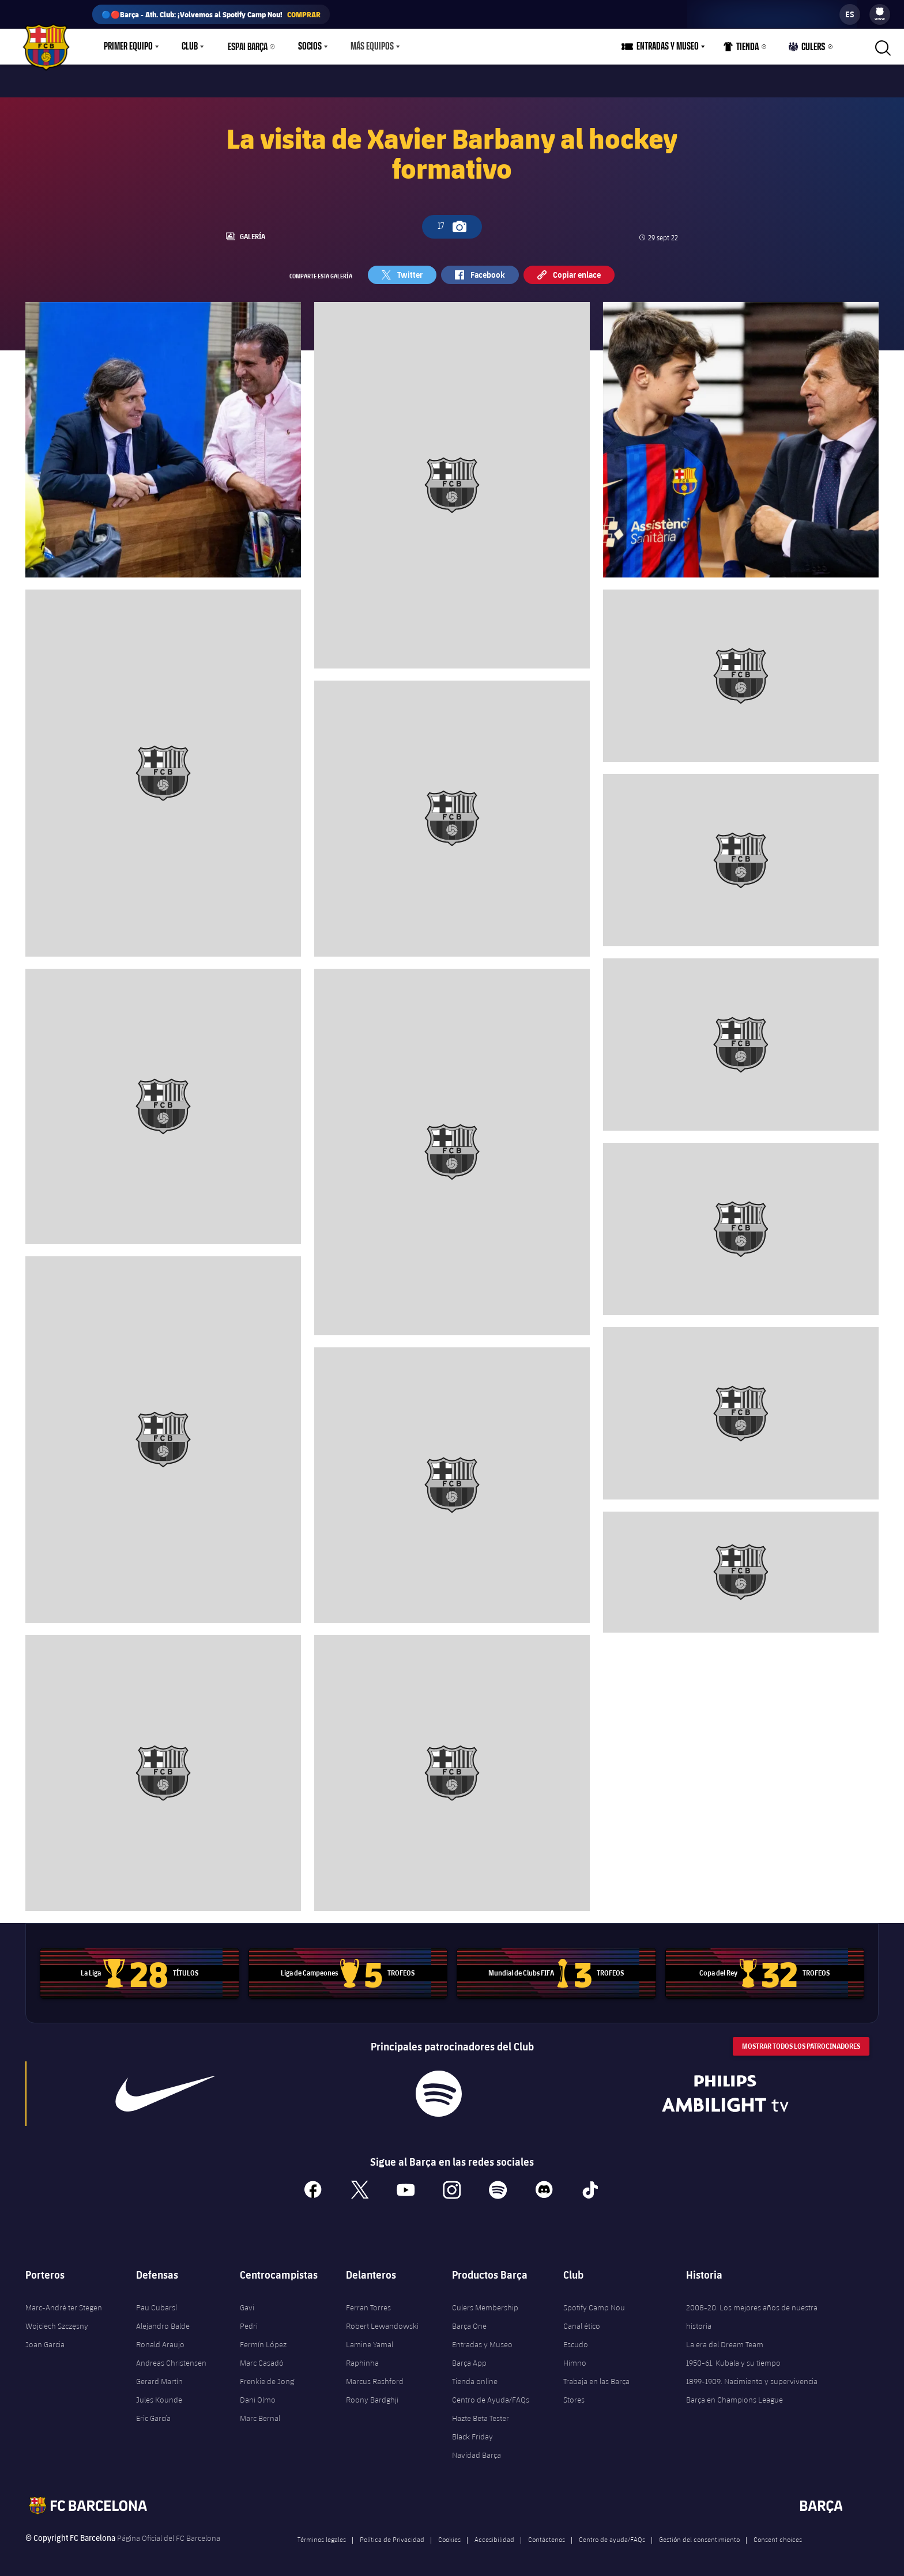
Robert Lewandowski (382, 2321)
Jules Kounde (159, 2395)
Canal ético (581, 2321)
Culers (807, 49)
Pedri (249, 2321)
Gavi (247, 2302)
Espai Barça (248, 46)
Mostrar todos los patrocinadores (801, 2041)
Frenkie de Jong (267, 2376)
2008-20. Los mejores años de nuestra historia (752, 2312)
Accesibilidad (494, 2534)
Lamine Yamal (369, 2339)
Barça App (469, 2358)
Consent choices (778, 2534)
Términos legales (321, 2534)
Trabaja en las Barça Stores (596, 2386)
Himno (574, 2358)
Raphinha (362, 2358)
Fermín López (263, 2339)
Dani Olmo (258, 2395)
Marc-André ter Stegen (63, 2302)
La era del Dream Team (724, 2339)
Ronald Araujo (160, 2339)
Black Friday (472, 2432)
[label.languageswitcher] (849, 14)
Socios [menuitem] (310, 46)
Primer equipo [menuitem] (128, 46)
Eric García (153, 2413)
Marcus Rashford (375, 2376)
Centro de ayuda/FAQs (612, 2534)
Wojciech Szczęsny (56, 2321)
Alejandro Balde (163, 2321)
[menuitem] (880, 11)
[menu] (879, 14)
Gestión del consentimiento (699, 2534)
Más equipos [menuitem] (372, 46)
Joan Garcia (45, 2339)
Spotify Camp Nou (594, 2302)
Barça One (469, 2321)
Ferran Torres (368, 2302)
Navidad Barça (476, 2450)
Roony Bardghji (372, 2395)
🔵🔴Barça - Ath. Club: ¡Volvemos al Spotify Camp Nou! (211, 14)
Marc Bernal (260, 2413)
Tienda (741, 49)
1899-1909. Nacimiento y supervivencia (752, 2376)
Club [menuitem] (190, 46)
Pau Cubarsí (156, 2302)
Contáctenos (546, 2534)
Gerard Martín (159, 2376)
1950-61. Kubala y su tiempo (733, 2358)
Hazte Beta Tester (480, 2413)
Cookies (449, 2534)
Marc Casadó (262, 2358)
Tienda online (475, 2376)
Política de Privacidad (392, 2534)
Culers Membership (485, 2302)
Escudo (575, 2339)
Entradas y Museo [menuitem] (667, 46)
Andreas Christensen (171, 2358)
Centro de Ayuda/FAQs (490, 2395)
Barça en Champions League (734, 2395)
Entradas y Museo (482, 2339)
